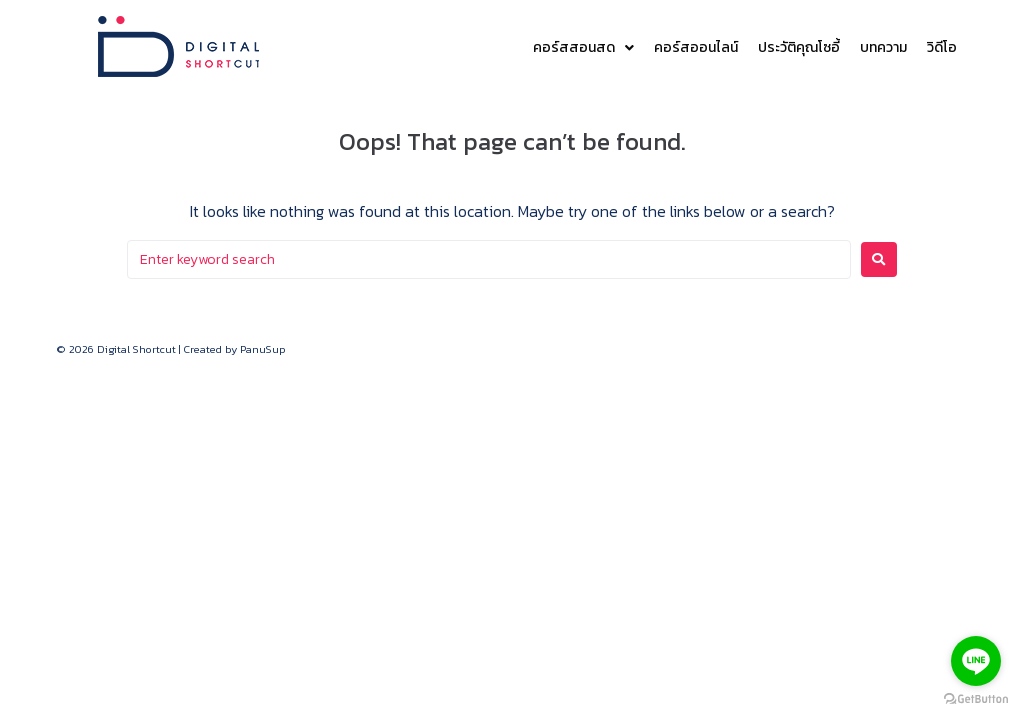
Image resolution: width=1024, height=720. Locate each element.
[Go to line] (976, 661)
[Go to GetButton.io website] (976, 699)
